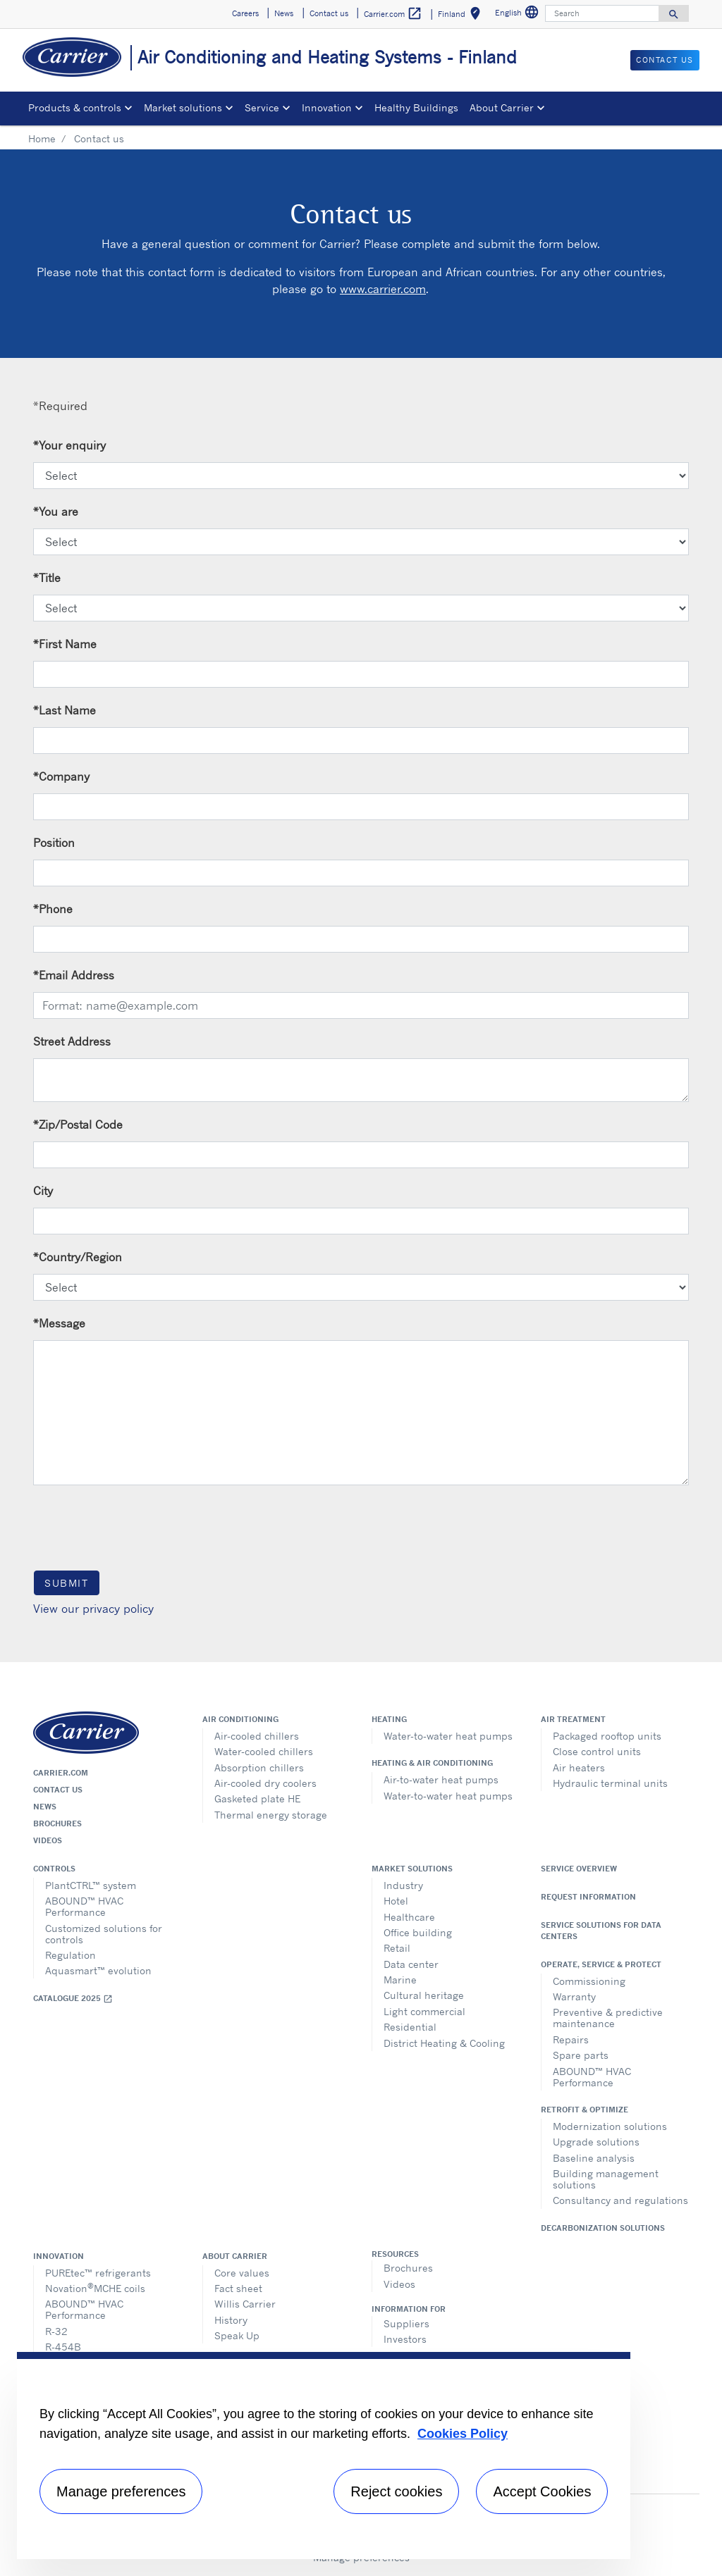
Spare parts (580, 2055)
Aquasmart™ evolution (98, 1970)
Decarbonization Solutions (603, 2228)
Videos (47, 1840)
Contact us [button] (329, 13)
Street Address (72, 1041)
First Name (65, 644)
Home (42, 138)
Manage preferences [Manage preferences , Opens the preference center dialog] (120, 2491)
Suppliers (406, 2323)
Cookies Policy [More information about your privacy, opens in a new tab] (462, 2434)
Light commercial (424, 2011)
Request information (588, 1897)
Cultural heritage (424, 1995)
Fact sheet (238, 2288)
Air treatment (573, 1719)
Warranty (574, 1996)
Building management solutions (606, 2179)
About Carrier (234, 2256)
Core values (241, 2273)
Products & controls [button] (74, 107)
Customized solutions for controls (103, 1933)
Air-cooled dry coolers (265, 1783)
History (230, 2320)
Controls (54, 1869)
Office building (418, 1932)
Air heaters (579, 1767)
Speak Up (236, 2335)
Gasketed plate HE (257, 1798)
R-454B (63, 2347)
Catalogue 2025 (73, 1998)
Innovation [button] (327, 107)
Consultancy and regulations (620, 2200)
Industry (403, 1885)
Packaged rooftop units (607, 1736)
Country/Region (77, 1257)
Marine (400, 1980)
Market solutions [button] (183, 107)
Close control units (597, 1751)
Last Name (64, 710)
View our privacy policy (93, 1609)
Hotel (396, 1901)
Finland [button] (462, 16)
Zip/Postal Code (78, 1124)
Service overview (579, 1869)
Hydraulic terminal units (610, 1783)
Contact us (57, 1790)
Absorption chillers (259, 1767)
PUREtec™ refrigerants (98, 2273)
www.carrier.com (383, 289)
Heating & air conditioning (432, 1763)
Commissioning (589, 1981)
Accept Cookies (542, 2491)
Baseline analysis (594, 2158)
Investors (405, 2339)
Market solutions (412, 1869)
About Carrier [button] (502, 107)
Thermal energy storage (270, 1815)
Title (47, 578)
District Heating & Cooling (444, 2043)
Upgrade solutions (596, 2142)
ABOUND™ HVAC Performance (84, 1906)
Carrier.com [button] (393, 14)
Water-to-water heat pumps (448, 1736)
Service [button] (262, 107)
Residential (410, 2027)
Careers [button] (245, 13)
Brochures (57, 1823)
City (43, 1191)
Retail (397, 1948)
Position (54, 843)
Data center (411, 1964)
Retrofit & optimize (584, 2109)
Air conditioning (240, 1719)
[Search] (602, 13)
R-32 (56, 2331)
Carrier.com (60, 1773)
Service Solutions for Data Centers (601, 1930)
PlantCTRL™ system (90, 1885)
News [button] (283, 13)
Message (59, 1323)
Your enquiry (69, 445)
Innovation (58, 2256)
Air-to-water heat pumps (441, 1779)
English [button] (518, 14)
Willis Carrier (245, 2304)
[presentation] (140, 1526)
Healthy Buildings (416, 107)
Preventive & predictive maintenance (608, 2017)
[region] (323, 2455)
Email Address (73, 975)
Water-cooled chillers (263, 1751)
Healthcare (409, 1917)
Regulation (70, 1955)
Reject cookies (396, 2491)
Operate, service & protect (601, 1964)
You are (55, 511)
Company (61, 776)
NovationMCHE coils (95, 2287)
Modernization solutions (610, 2126)
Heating (389, 1719)
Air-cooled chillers (256, 1736)
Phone (53, 909)
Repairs (571, 2039)
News (44, 1807)
